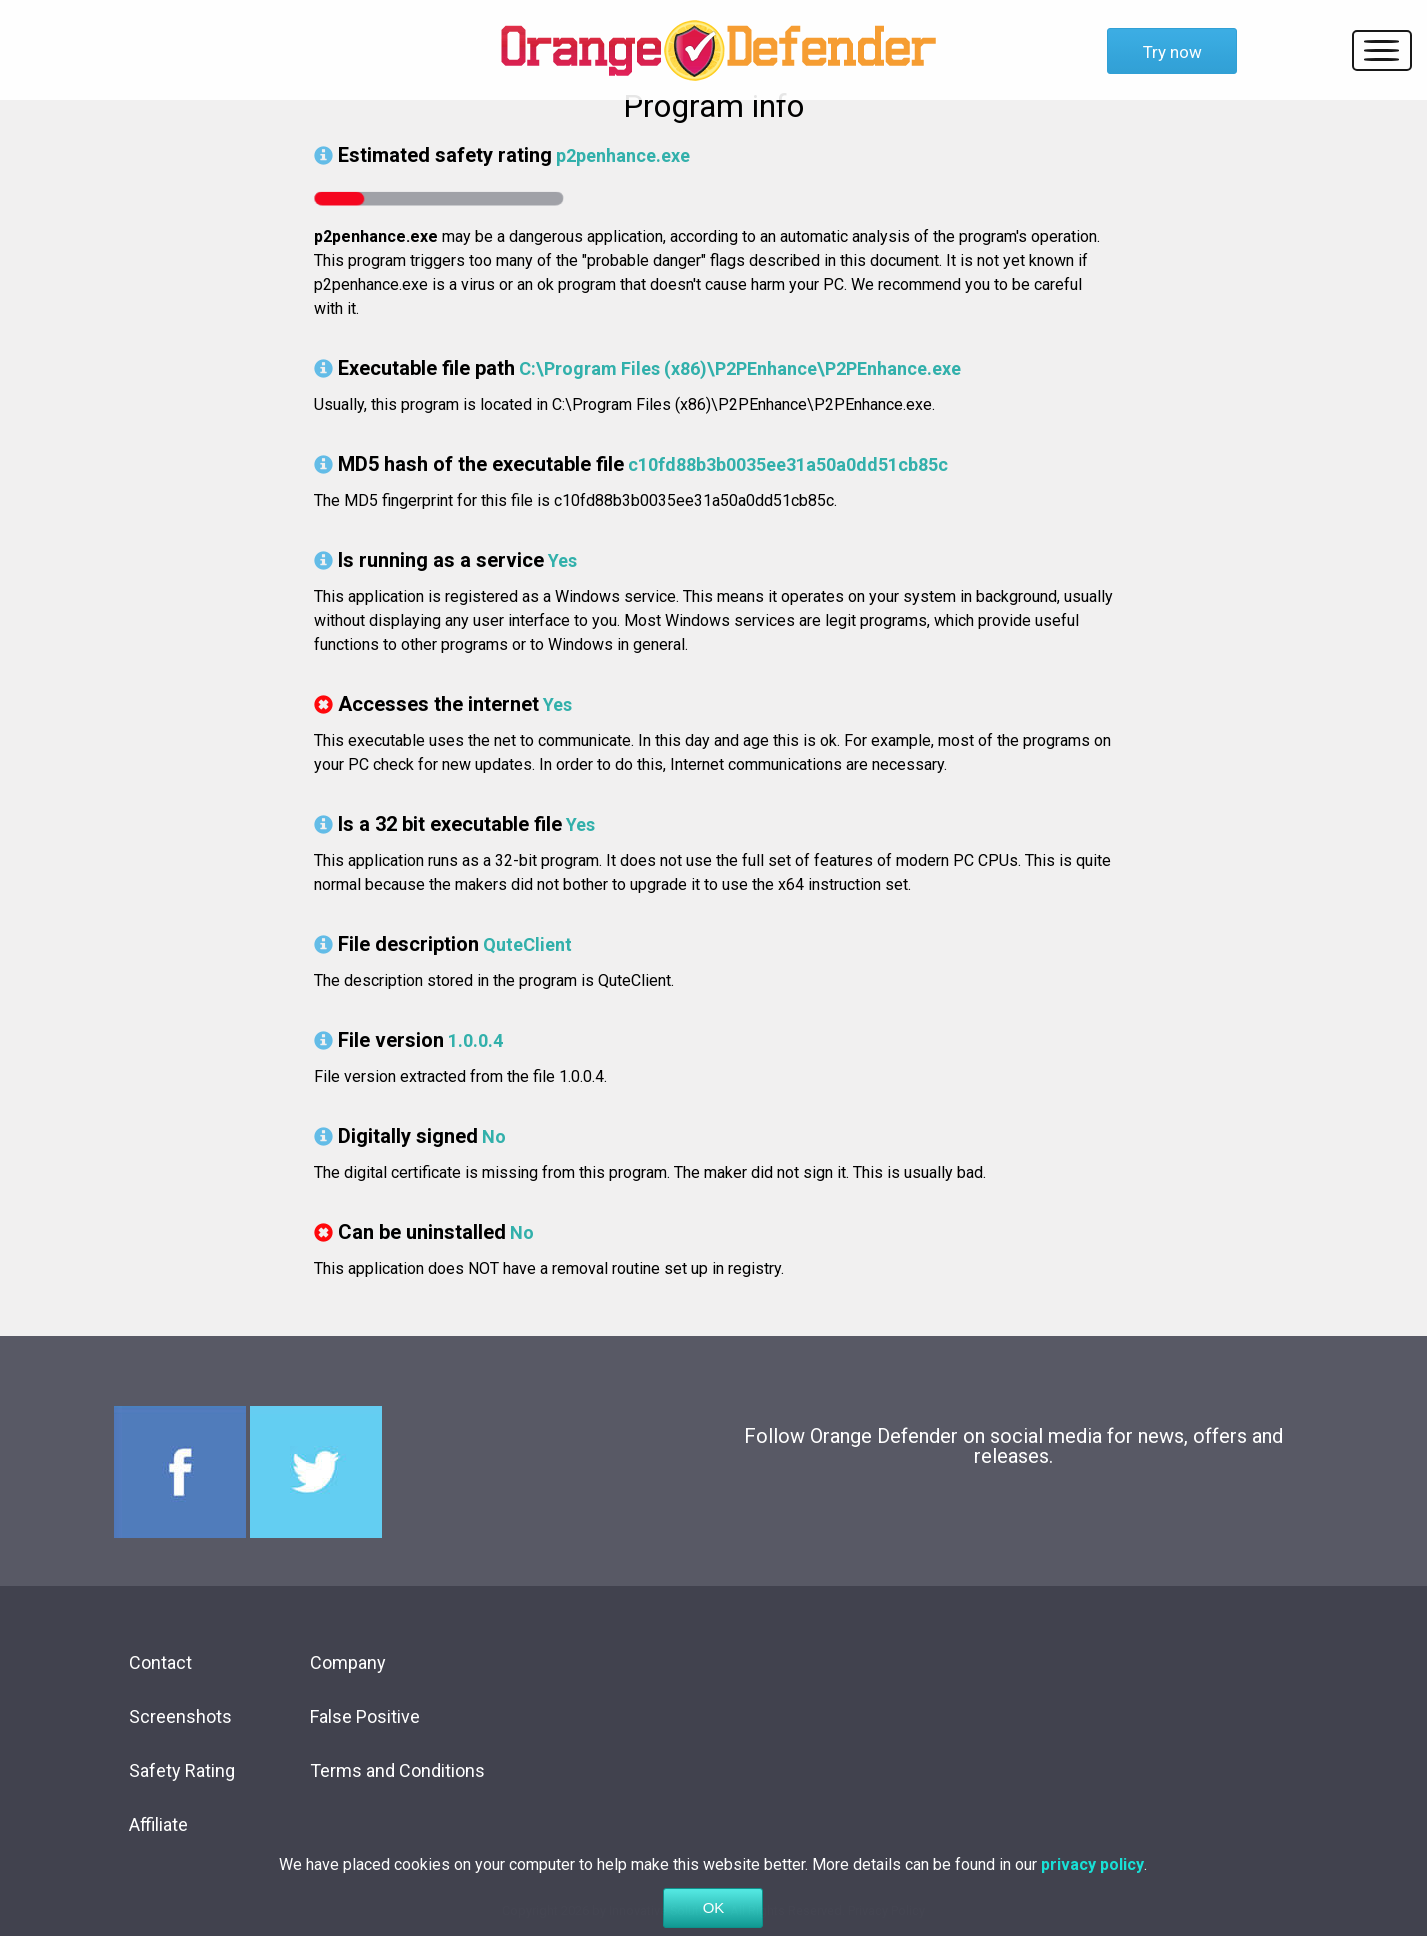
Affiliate (158, 1824)
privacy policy (1092, 1881)
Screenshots (180, 1716)
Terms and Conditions (397, 1770)
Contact (160, 1662)
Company (348, 1662)
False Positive (365, 1716)
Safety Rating (182, 1770)
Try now (1172, 52)
